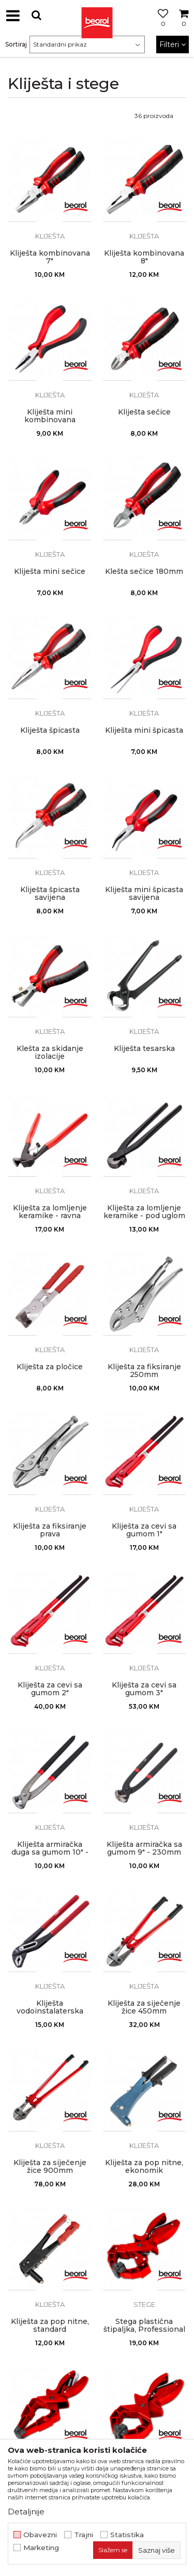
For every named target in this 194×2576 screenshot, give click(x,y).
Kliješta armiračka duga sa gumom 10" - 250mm (49, 1852)
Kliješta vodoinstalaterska (50, 2007)
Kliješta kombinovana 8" (144, 257)
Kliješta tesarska (144, 1049)
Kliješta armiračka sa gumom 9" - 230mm (144, 1848)
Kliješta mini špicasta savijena (144, 893)
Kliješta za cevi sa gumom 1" (144, 1530)
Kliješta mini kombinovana (50, 416)
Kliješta (50, 236)
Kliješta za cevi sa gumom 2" (50, 1689)
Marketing (41, 2548)
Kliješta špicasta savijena (50, 893)
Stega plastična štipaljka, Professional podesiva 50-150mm (144, 2329)
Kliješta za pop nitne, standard (50, 2325)
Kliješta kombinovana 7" (50, 257)
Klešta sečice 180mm (144, 571)
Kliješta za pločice (50, 1367)
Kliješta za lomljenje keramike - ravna (50, 1212)
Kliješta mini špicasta (144, 730)
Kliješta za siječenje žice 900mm (49, 2166)
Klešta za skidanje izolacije (50, 1052)
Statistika (127, 2535)
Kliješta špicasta (50, 730)
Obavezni (40, 2535)
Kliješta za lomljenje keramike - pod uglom (144, 1212)
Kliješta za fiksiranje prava (49, 1530)
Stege (144, 2304)
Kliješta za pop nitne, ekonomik (144, 2166)
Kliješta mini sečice (49, 571)
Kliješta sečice (144, 412)
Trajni (83, 2535)
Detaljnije (26, 2511)
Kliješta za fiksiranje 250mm (144, 1371)
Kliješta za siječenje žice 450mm (144, 2007)
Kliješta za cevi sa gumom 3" (144, 1689)
